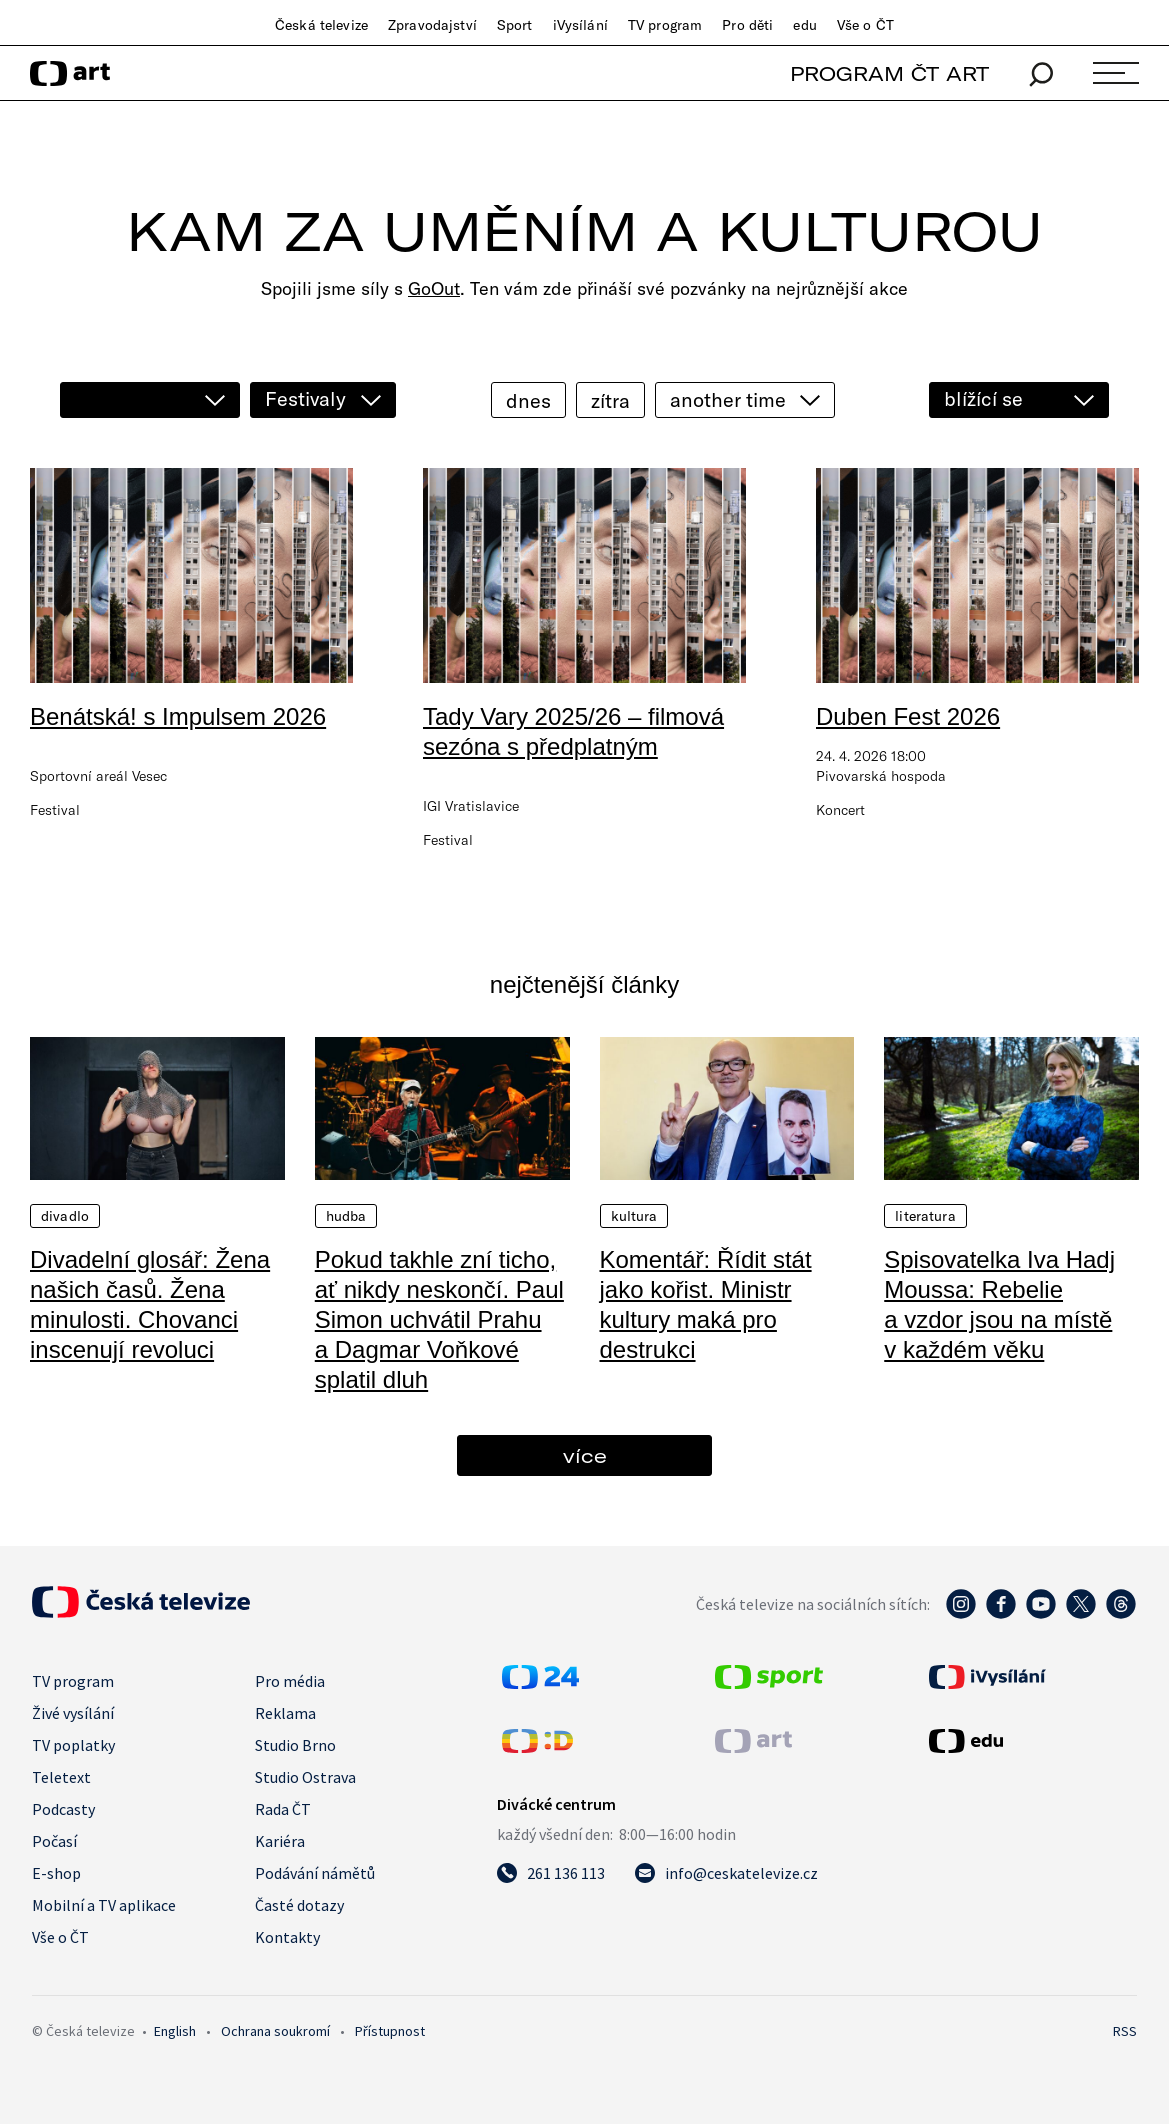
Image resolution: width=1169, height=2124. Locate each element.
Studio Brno (295, 1745)
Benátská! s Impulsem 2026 (178, 716)
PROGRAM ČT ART (889, 73)
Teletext (61, 1777)
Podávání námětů (315, 1873)
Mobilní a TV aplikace (104, 1905)
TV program (665, 25)
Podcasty (63, 1809)
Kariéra (280, 1841)
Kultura (634, 1216)
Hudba (346, 1216)
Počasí (54, 1841)
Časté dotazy (299, 1905)
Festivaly (305, 398)
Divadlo (65, 1216)
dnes (528, 400)
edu (804, 25)
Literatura (925, 1216)
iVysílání (580, 25)
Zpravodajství (432, 25)
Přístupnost (390, 2031)
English (175, 2031)
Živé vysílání (73, 1713)
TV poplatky (73, 1745)
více (585, 1455)
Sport (515, 25)
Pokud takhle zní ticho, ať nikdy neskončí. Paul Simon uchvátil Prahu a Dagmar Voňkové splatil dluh (439, 1319)
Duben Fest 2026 (908, 716)
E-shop (56, 1873)
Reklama (285, 1713)
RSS (1125, 2031)
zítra (610, 400)
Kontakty (287, 1937)
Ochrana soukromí (275, 2031)
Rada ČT (283, 1809)
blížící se (983, 398)
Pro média (290, 1681)
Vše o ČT (865, 25)
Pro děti (747, 25)
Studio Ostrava (305, 1777)
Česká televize (321, 25)
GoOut (434, 288)
